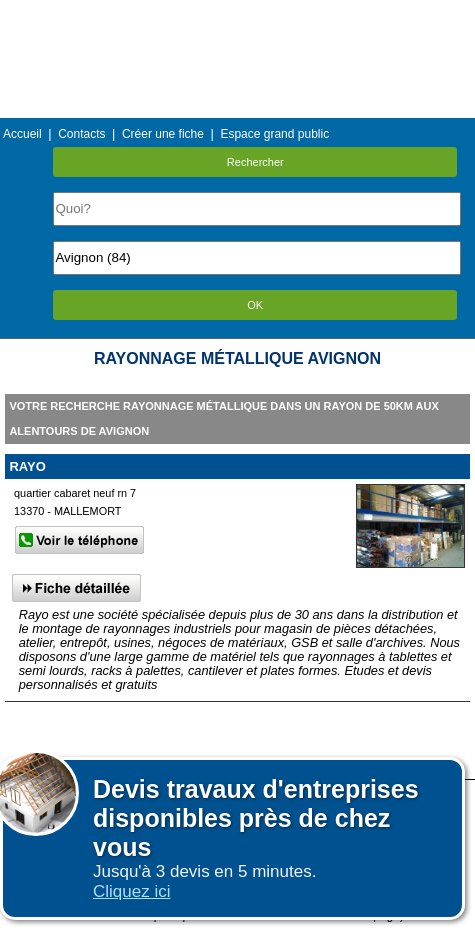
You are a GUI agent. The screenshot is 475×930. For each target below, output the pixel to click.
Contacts (81, 134)
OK (255, 305)
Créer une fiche (163, 134)
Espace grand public (274, 134)
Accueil (22, 134)
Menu (237, 14)
